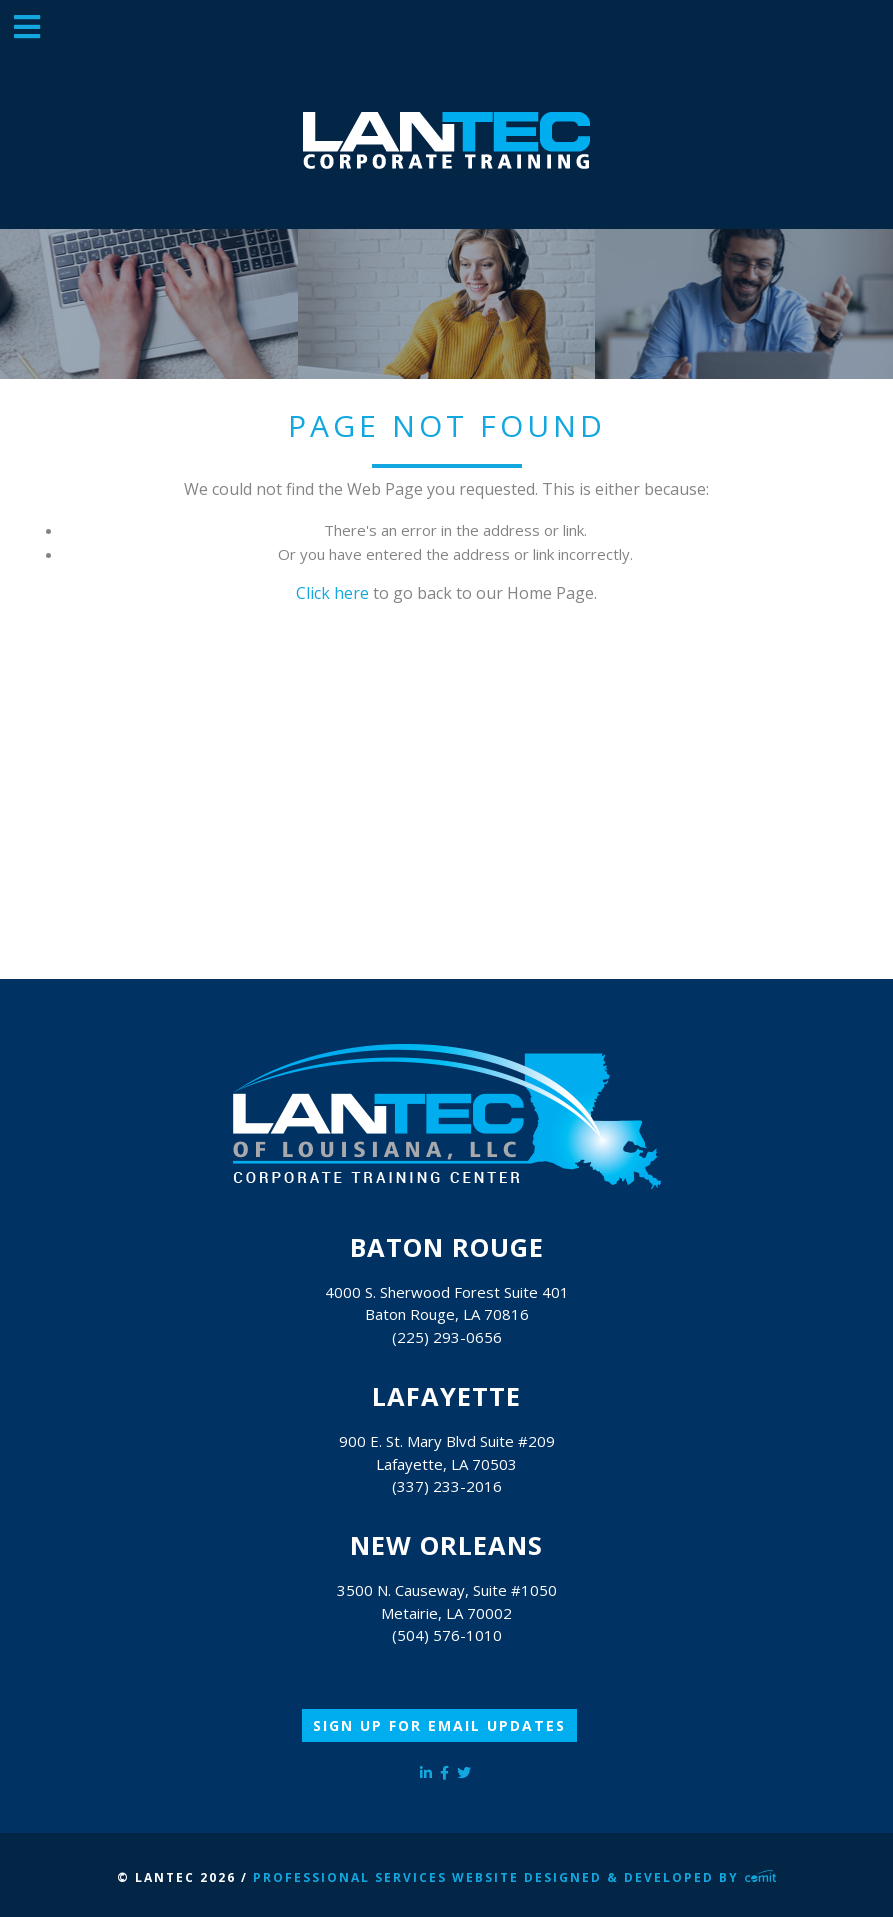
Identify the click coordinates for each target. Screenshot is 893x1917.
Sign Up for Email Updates (439, 1725)
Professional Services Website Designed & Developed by (515, 1877)
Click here (332, 593)
